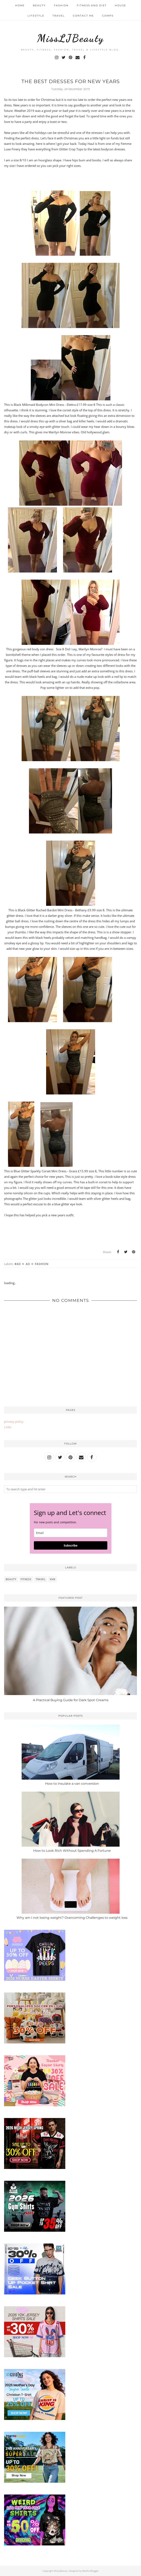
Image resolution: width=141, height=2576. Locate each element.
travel (41, 1579)
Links (7, 1427)
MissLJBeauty (70, 37)
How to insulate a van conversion (72, 1784)
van (52, 1579)
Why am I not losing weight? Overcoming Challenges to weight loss (72, 1918)
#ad (17, 1264)
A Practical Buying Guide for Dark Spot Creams (70, 1700)
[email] (70, 1532)
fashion (42, 1264)
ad (28, 1264)
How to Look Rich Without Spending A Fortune (72, 1851)
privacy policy (13, 1421)
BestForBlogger (90, 2570)
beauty (11, 1579)
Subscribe (70, 1545)
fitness (26, 1579)
